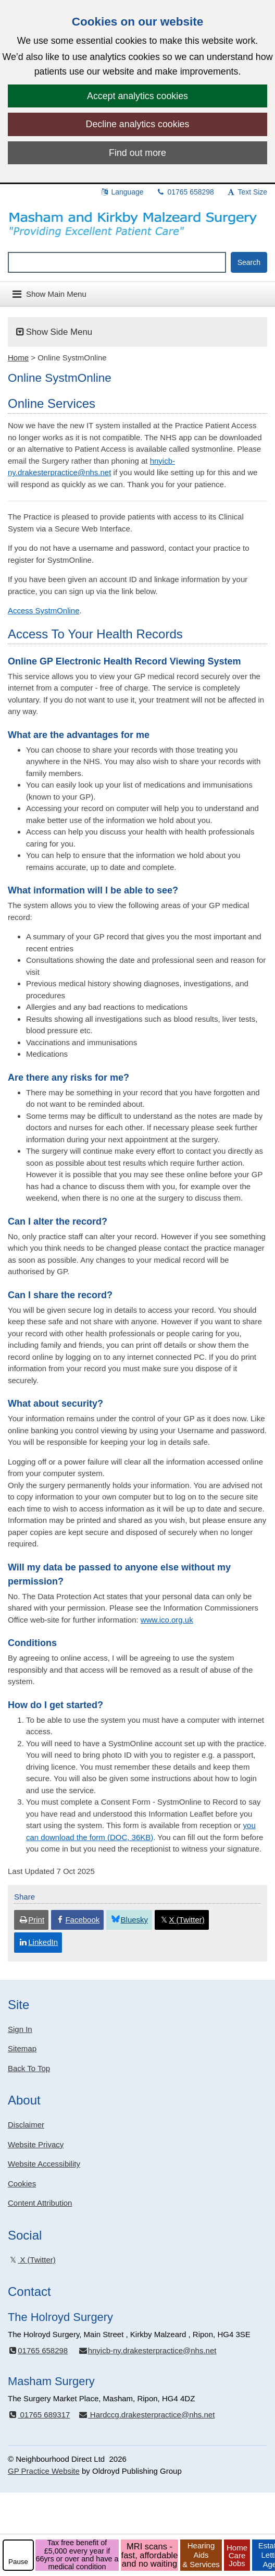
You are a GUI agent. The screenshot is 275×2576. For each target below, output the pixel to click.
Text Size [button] (247, 192)
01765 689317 (39, 2414)
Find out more (137, 153)
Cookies (22, 2183)
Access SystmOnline (44, 610)
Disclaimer (26, 2124)
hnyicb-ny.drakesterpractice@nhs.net (147, 2350)
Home (18, 357)
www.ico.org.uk (167, 1619)
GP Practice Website (44, 2470)
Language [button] (122, 192)
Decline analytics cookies (138, 124)
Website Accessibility (44, 2163)
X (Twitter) (32, 2259)
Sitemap (22, 2048)
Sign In (20, 2029)
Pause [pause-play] (18, 2562)
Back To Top (29, 2068)
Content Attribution (40, 2202)
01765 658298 (185, 192)
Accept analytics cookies (137, 96)
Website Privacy (36, 2144)
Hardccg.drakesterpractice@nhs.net (146, 2414)
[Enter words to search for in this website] (117, 262)
